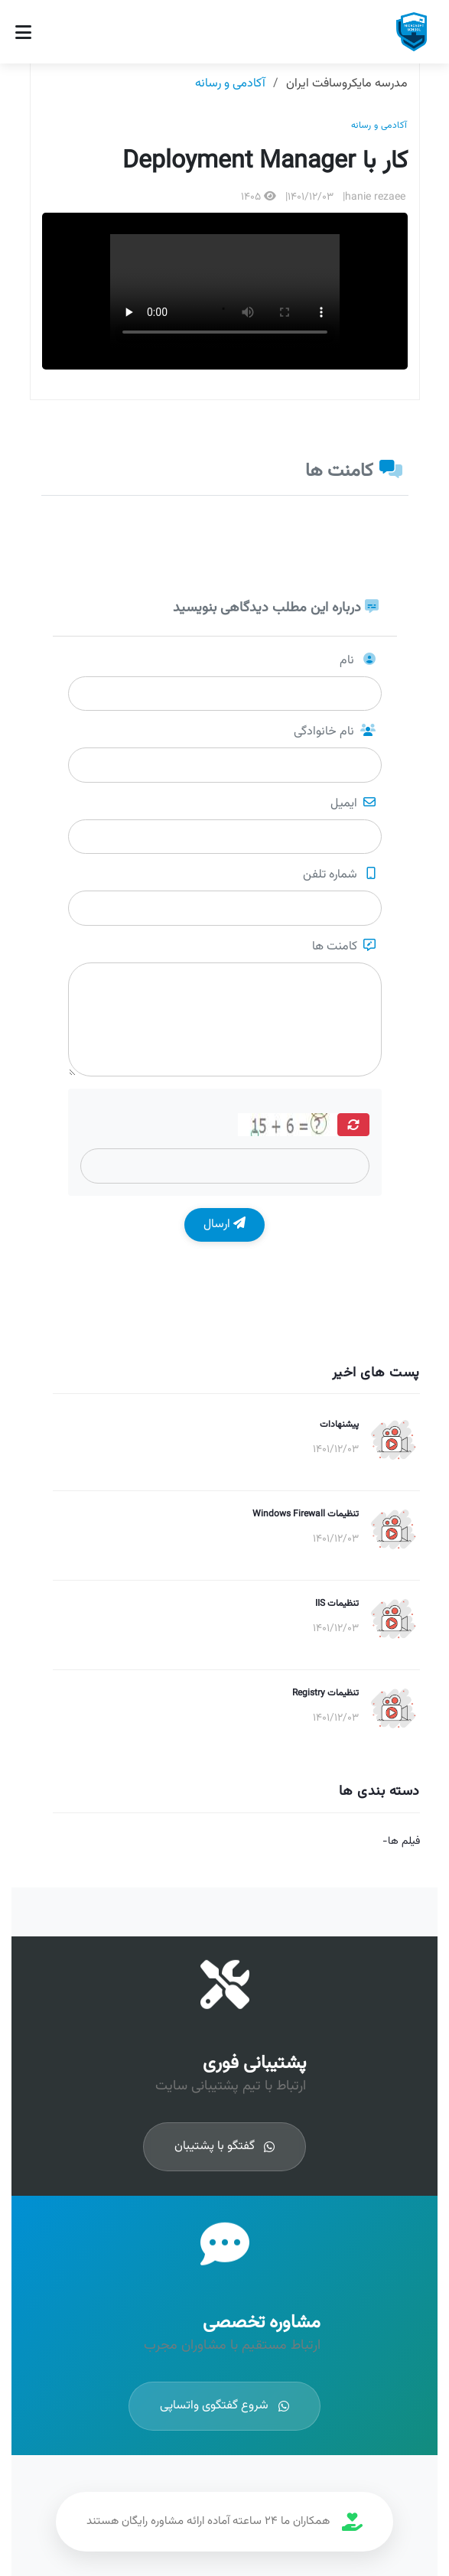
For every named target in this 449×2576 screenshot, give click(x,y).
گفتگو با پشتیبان (209, 2147)
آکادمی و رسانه (230, 83)
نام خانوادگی (335, 732)
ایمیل (353, 804)
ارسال (224, 1224)
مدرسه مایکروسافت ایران (347, 83)
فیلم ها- (401, 1841)
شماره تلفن (339, 875)
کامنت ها (344, 947)
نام (358, 661)
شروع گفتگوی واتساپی (209, 2406)
